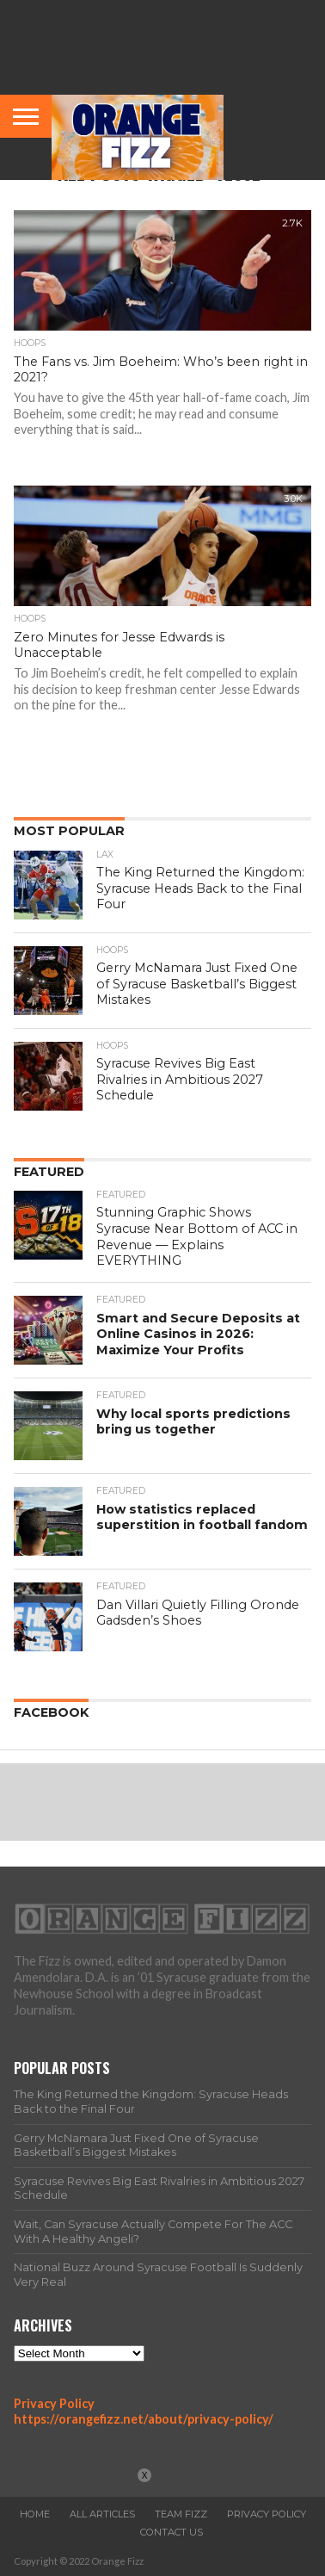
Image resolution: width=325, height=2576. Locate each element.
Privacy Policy (54, 2403)
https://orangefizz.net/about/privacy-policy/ (143, 2419)
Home (35, 2514)
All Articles (102, 2514)
